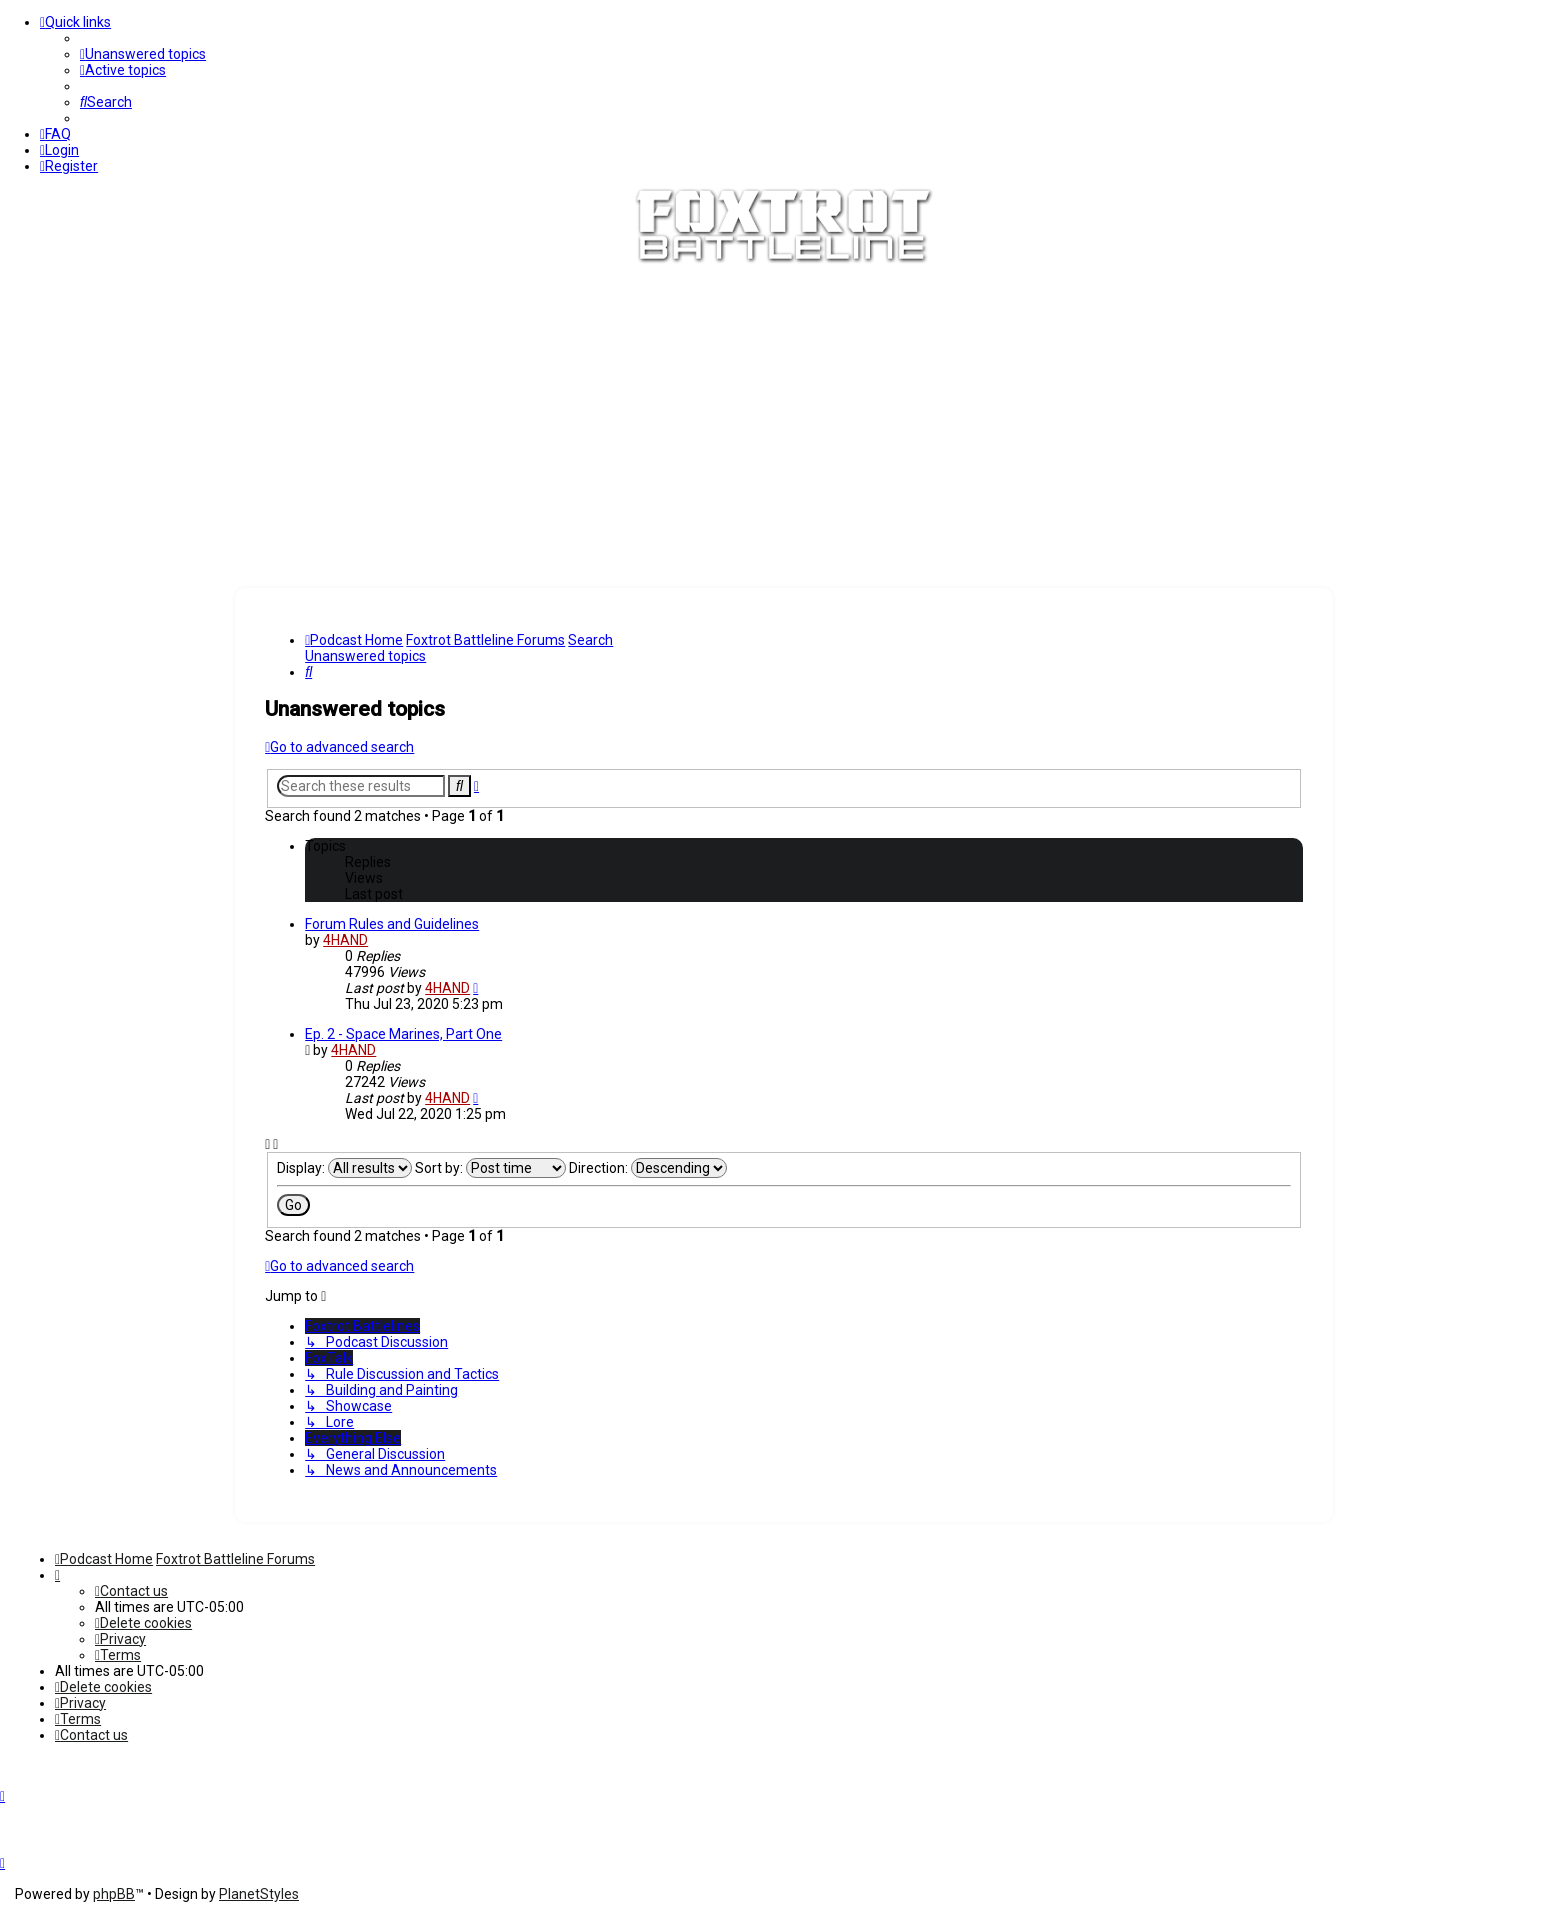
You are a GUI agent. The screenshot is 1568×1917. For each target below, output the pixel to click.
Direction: (648, 1168)
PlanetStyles (259, 1894)
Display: (344, 1168)
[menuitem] (143, 54)
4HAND (345, 940)
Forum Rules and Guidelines (392, 924)
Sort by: (490, 1168)
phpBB (114, 1894)
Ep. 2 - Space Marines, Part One (403, 1034)
